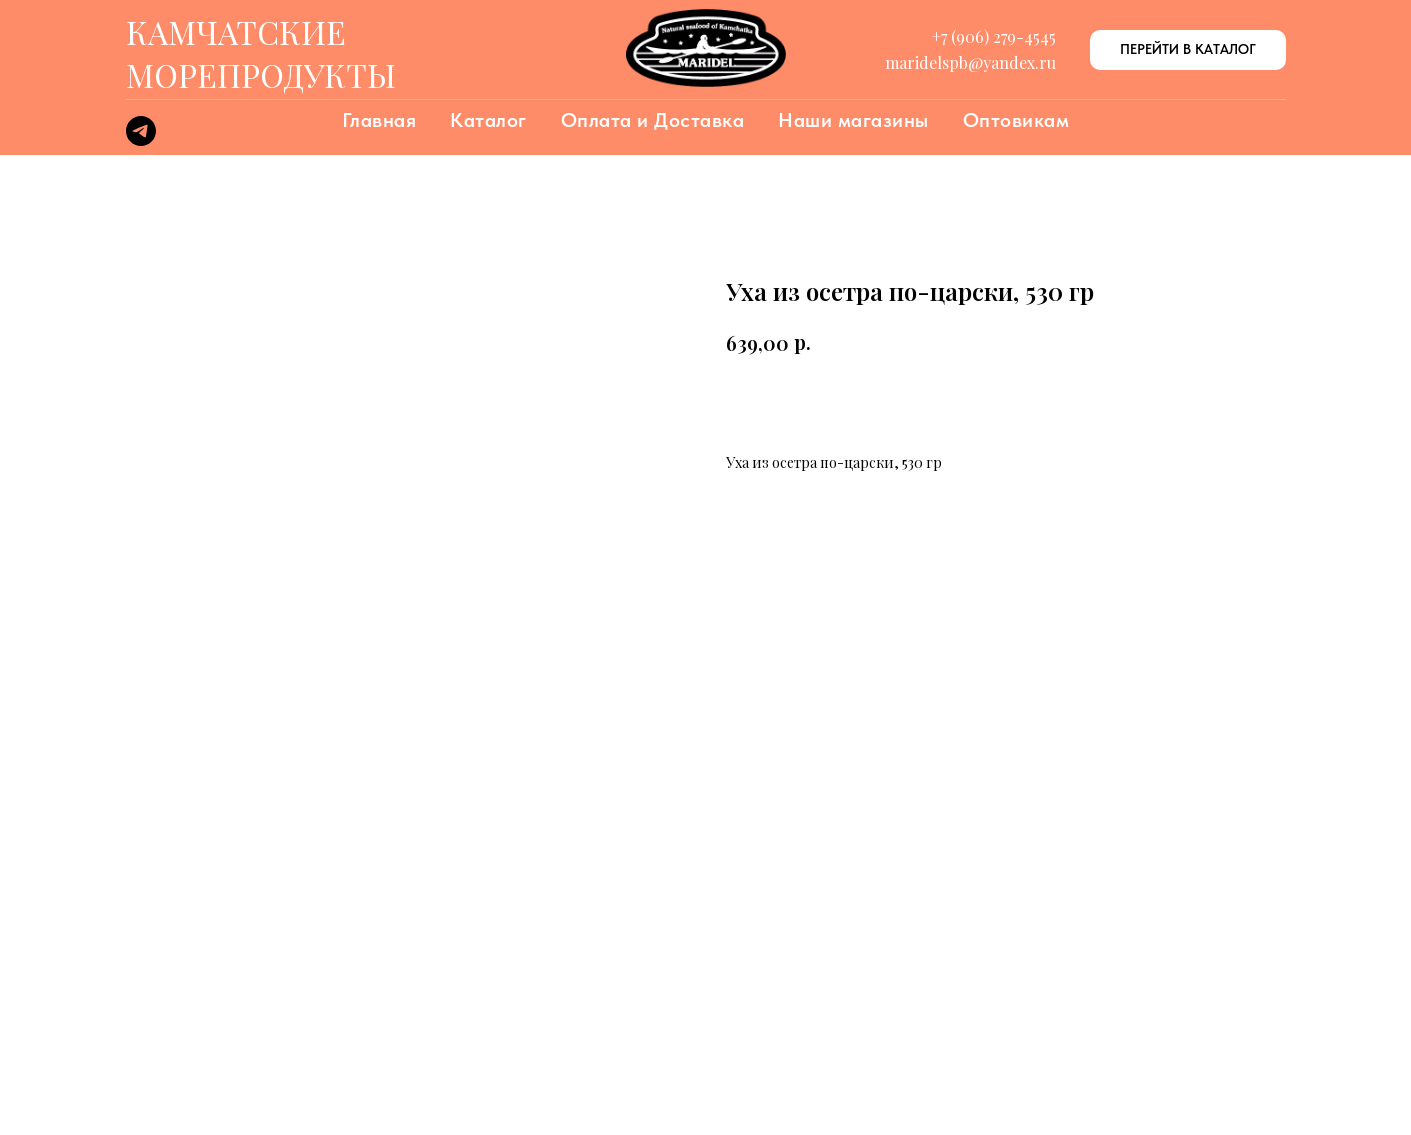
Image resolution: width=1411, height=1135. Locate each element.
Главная (379, 120)
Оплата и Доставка (653, 120)
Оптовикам (1016, 120)
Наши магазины (853, 120)
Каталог (488, 120)
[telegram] (141, 140)
